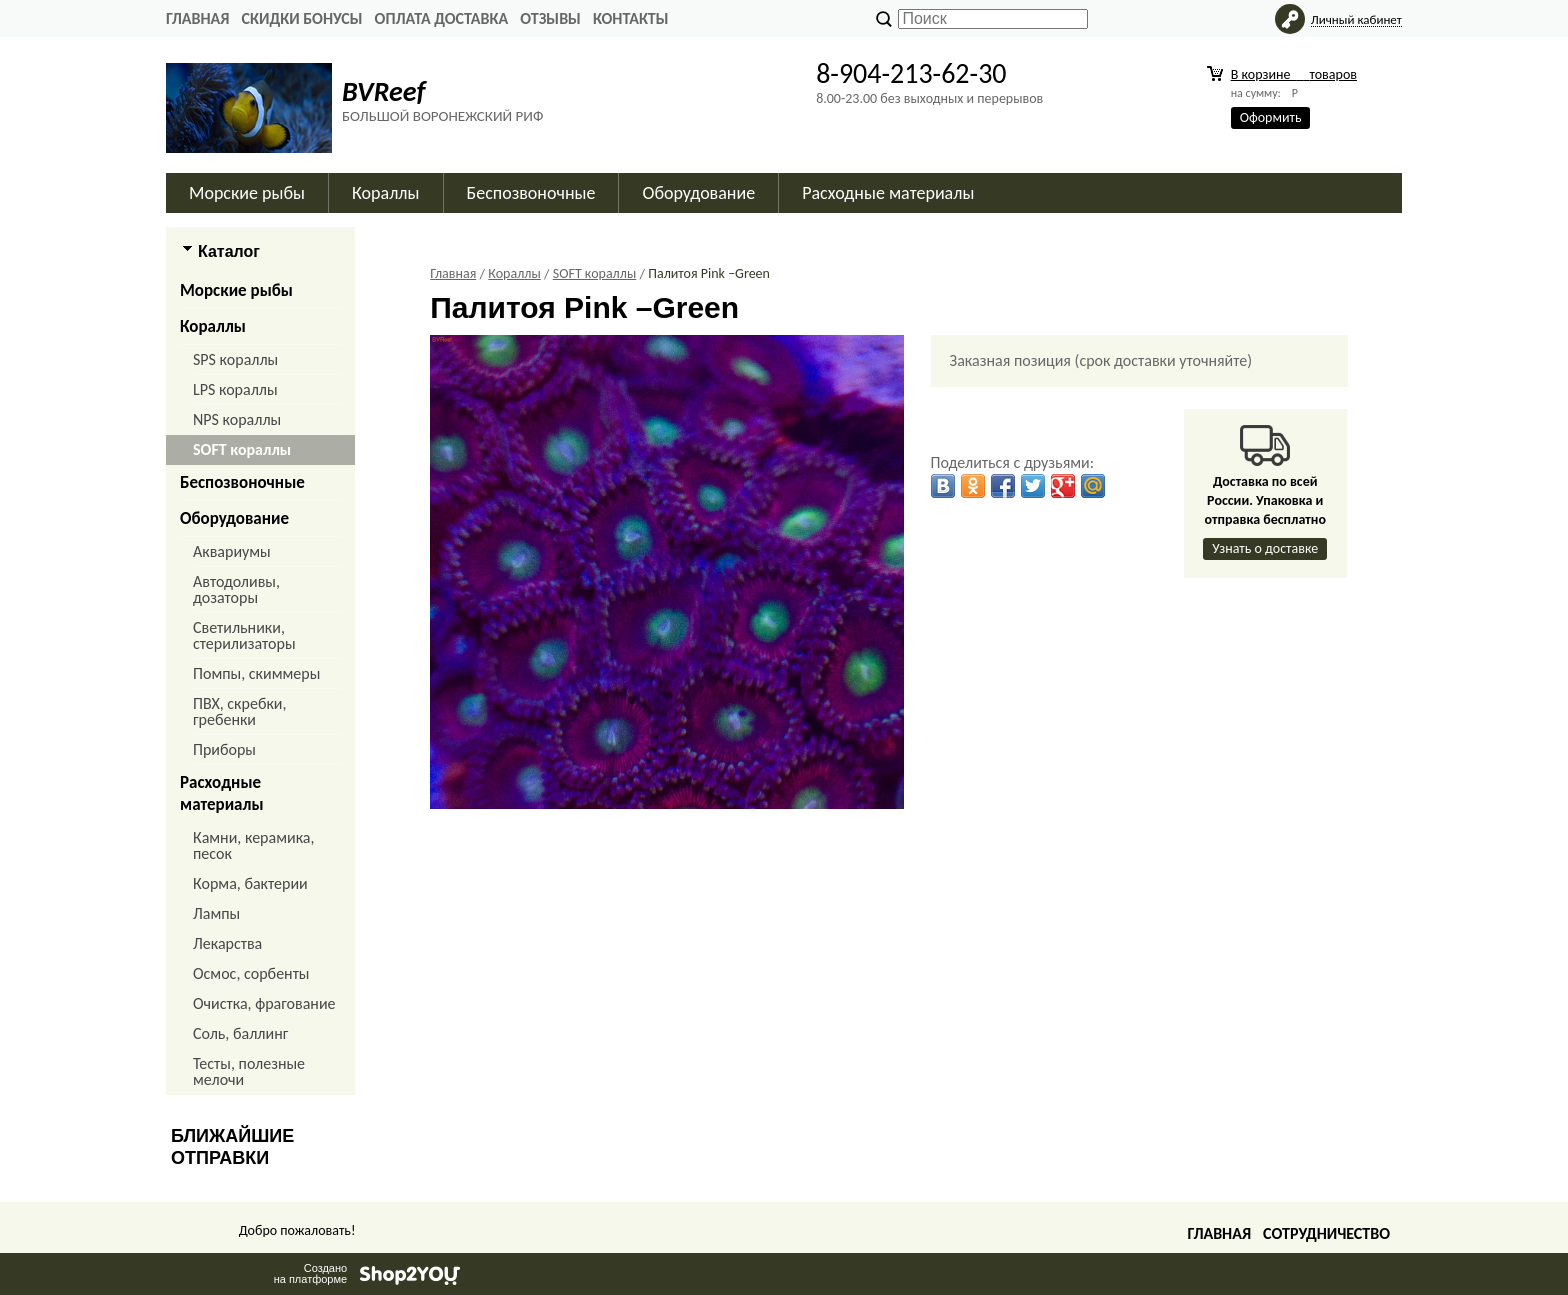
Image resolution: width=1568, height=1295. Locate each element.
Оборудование (698, 193)
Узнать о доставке (1265, 548)
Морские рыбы (247, 193)
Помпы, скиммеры (256, 673)
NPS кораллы (237, 419)
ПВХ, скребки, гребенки (239, 711)
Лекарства (227, 943)
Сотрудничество (1326, 1233)
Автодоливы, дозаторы (236, 589)
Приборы (224, 749)
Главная (197, 18)
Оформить (1271, 117)
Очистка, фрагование (264, 1003)
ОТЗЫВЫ (550, 18)
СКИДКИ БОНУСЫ (301, 18)
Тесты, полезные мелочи (249, 1071)
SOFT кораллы (242, 449)
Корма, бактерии (250, 883)
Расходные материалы (888, 193)
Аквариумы (232, 551)
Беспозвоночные (531, 193)
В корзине (1294, 74)
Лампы (216, 913)
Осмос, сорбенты (251, 973)
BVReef (383, 91)
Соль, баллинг (240, 1033)
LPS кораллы (235, 389)
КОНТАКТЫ (631, 18)
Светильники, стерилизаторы (244, 635)
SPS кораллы (235, 359)
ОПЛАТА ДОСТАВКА (442, 18)
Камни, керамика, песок (254, 845)
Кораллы (385, 193)
